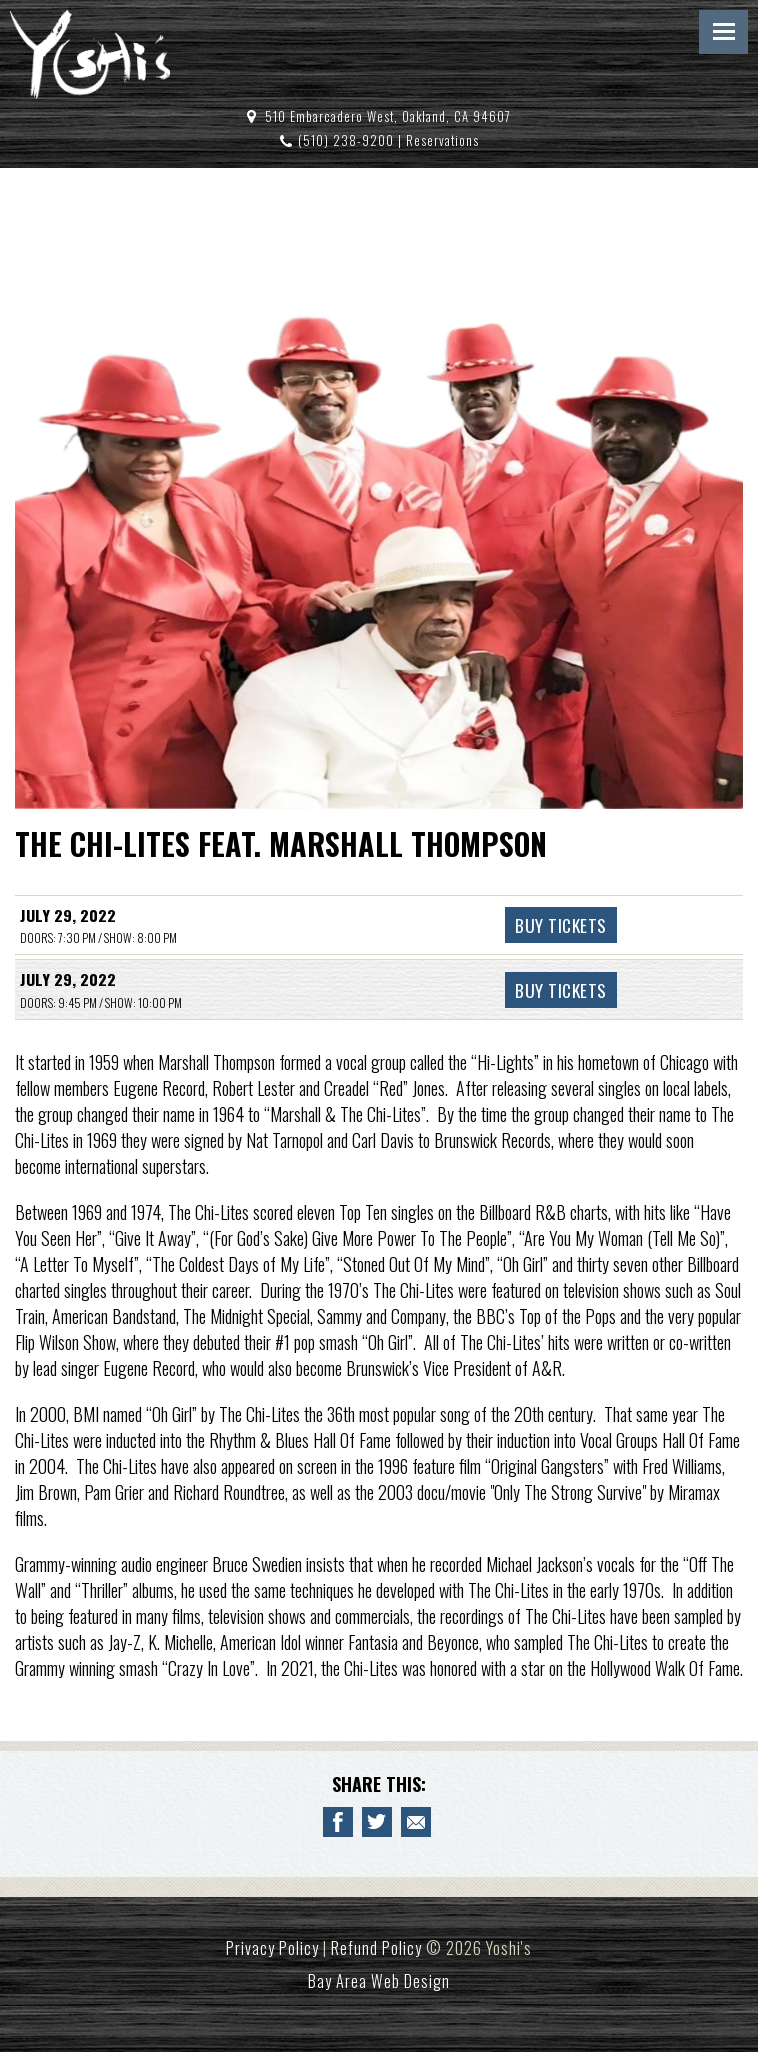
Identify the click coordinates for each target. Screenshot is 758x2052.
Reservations (442, 140)
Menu (723, 32)
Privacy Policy (272, 1948)
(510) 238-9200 (346, 140)
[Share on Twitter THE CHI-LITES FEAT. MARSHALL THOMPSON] (377, 1822)
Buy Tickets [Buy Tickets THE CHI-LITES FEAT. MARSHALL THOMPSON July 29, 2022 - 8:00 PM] (561, 925)
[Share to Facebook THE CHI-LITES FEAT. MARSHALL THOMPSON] (338, 1822)
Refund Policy (376, 1948)
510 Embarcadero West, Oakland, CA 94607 (388, 116)
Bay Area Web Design (379, 1981)
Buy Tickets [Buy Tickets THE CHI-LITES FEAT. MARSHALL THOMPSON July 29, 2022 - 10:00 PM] (561, 990)
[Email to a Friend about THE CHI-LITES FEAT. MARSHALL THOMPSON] (416, 1822)
